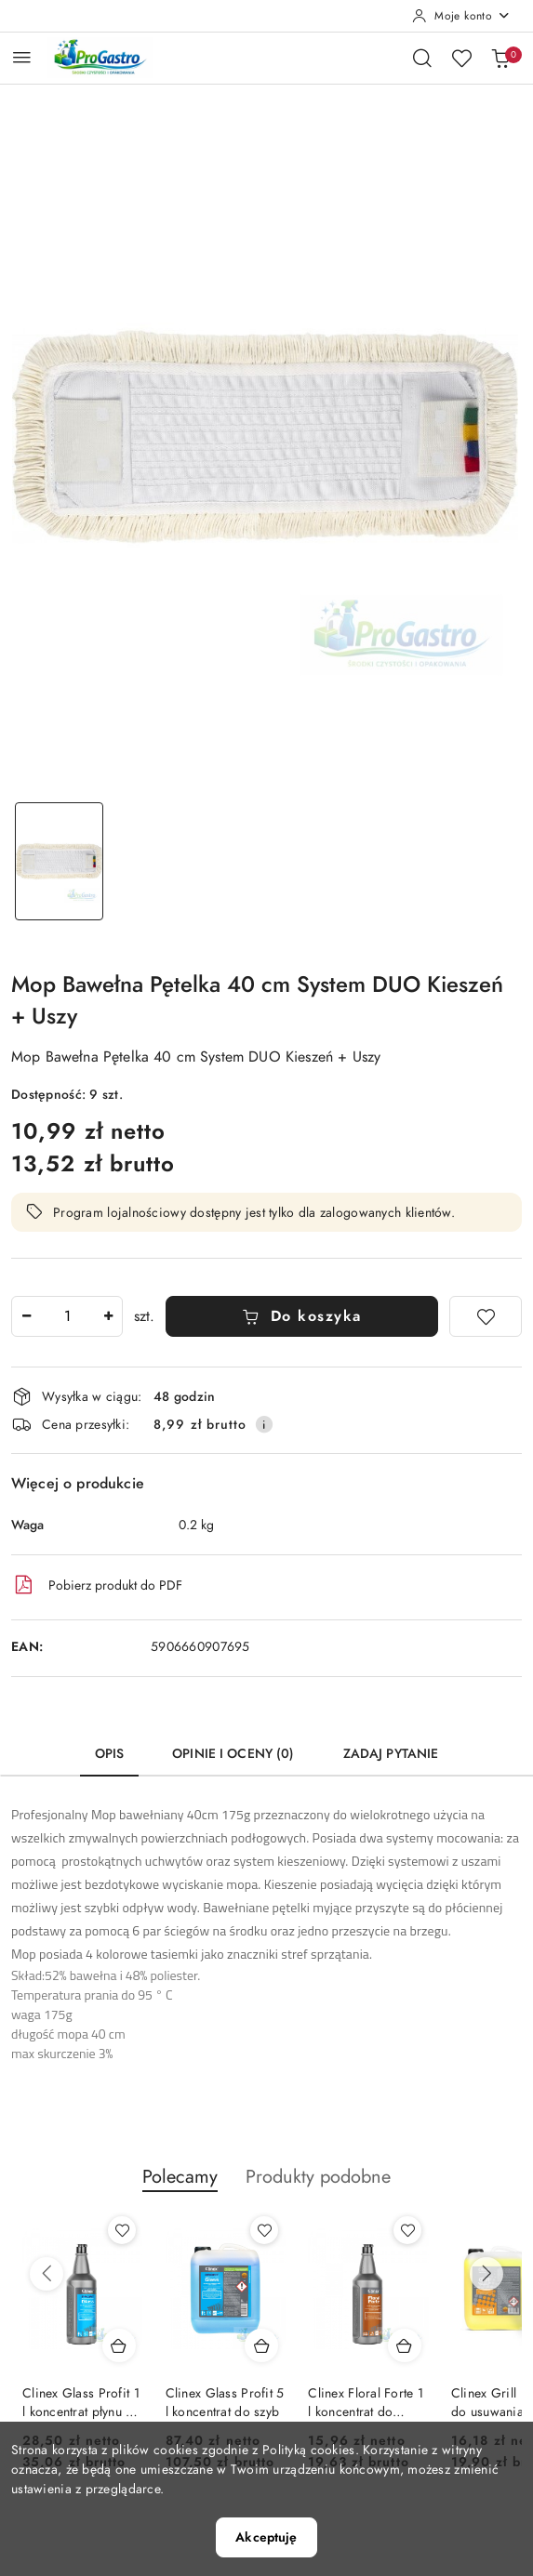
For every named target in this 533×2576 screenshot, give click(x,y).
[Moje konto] (461, 16)
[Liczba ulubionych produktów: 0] (461, 57)
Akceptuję (266, 2537)
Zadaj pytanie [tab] (391, 1754)
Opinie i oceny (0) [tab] (233, 1754)
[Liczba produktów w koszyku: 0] (500, 57)
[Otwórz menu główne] (22, 57)
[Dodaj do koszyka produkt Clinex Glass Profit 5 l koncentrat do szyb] (261, 2345)
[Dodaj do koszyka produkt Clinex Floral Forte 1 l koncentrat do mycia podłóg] (404, 2345)
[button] (180, 2186)
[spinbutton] (67, 1316)
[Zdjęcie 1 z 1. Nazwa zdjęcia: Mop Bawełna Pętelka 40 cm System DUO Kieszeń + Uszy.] (59, 861)
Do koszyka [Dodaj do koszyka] (302, 1316)
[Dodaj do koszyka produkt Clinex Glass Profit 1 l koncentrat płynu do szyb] (119, 2345)
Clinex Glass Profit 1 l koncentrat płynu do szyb (81, 2403)
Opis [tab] (110, 1754)
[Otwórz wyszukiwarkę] (422, 57)
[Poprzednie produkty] (46, 2274)
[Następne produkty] (486, 2274)
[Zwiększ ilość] (108, 1316)
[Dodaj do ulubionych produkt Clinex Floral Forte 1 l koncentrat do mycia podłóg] (407, 2230)
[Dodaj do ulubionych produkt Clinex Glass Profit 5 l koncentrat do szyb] (264, 2230)
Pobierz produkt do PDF (96, 1585)
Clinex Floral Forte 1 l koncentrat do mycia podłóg (365, 2403)
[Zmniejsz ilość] (26, 1316)
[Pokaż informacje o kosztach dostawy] (264, 1424)
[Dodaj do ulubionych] (485, 1316)
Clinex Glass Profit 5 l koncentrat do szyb (225, 2402)
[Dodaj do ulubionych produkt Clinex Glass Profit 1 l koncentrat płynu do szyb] (122, 2230)
